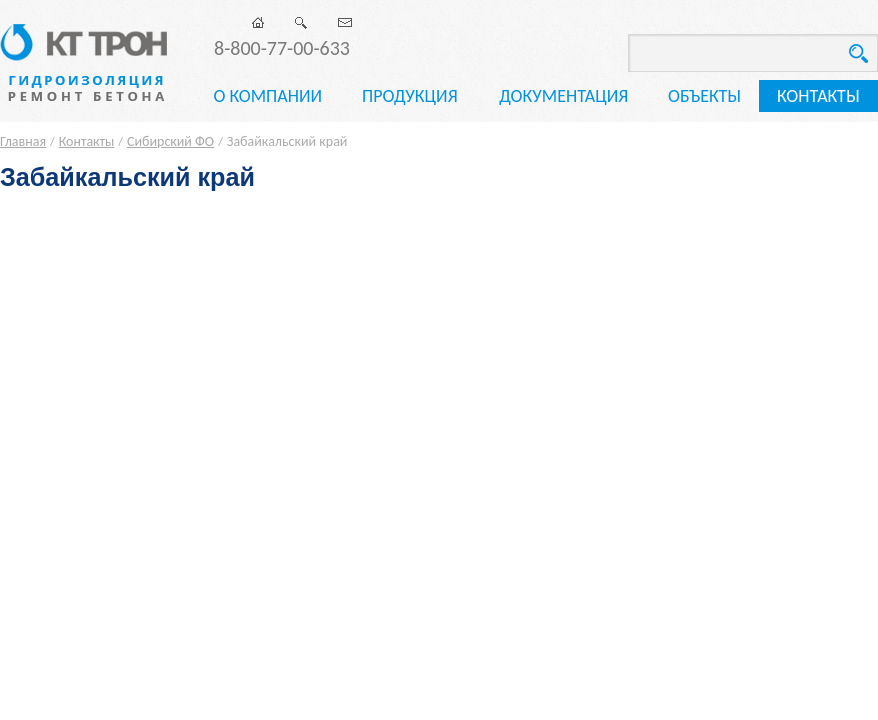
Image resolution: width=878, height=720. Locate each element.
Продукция (410, 96)
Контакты (818, 96)
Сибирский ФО (170, 141)
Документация (563, 96)
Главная (23, 141)
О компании (267, 96)
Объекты (704, 96)
